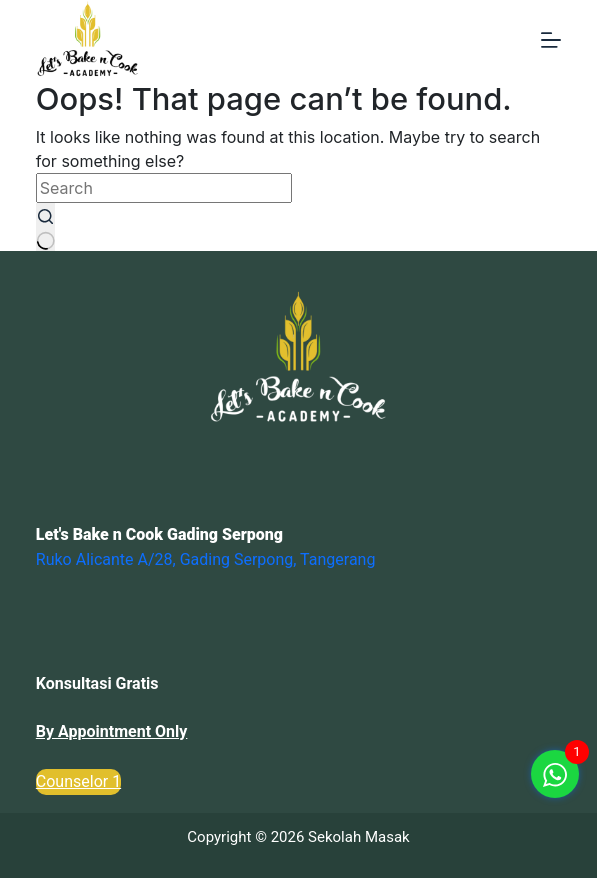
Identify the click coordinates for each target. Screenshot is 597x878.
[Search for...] (164, 188)
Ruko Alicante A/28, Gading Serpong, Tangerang (206, 559)
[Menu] (551, 40)
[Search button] (46, 227)
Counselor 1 (78, 781)
